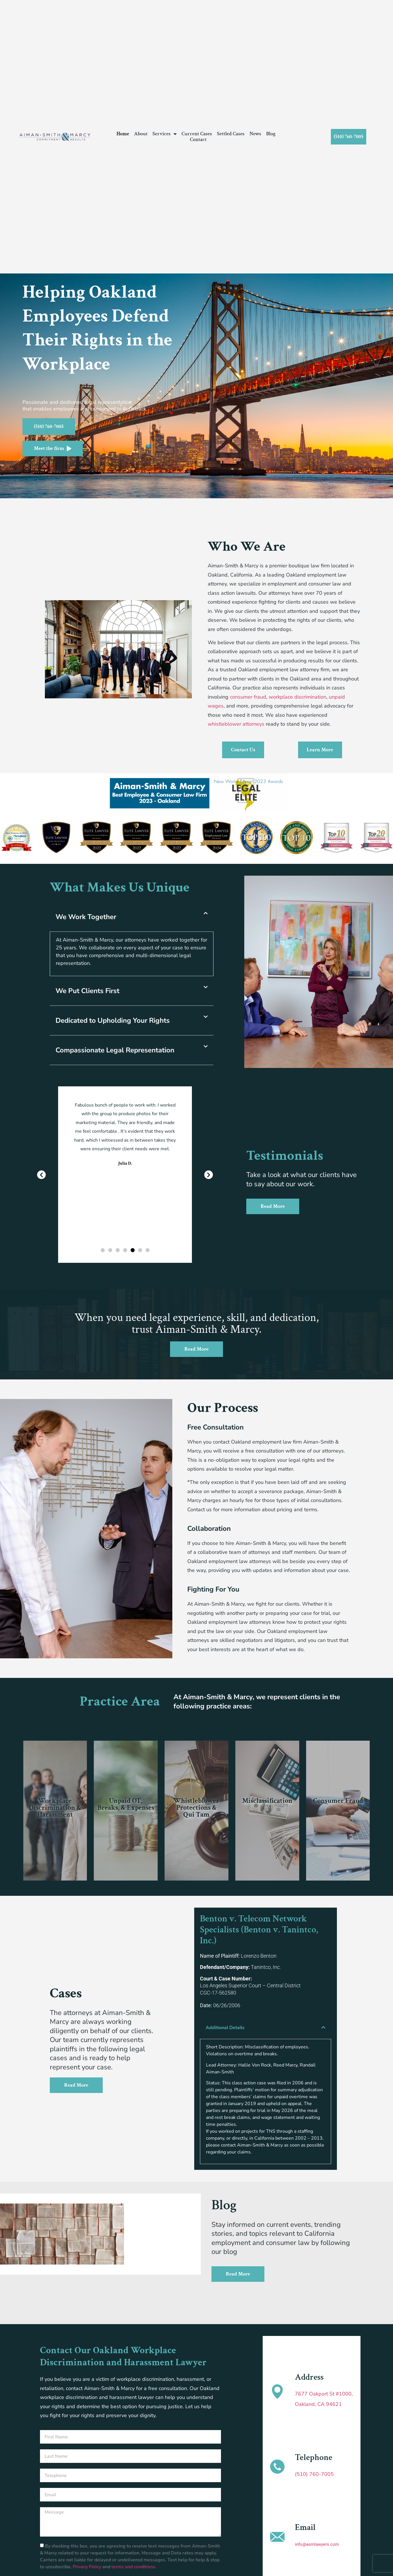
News (255, 134)
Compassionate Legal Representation (115, 1049)
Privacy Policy (87, 2566)
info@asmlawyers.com (317, 2544)
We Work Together (86, 916)
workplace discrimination (297, 696)
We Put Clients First (87, 990)
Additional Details (225, 2027)
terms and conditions (133, 2566)
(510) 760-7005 (314, 2474)
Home (123, 134)
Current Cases (197, 134)
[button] (6, 838)
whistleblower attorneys (236, 723)
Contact (198, 139)
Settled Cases (231, 134)
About (141, 134)
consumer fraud (248, 696)
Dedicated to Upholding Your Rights (113, 1020)
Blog (270, 134)
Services (164, 134)
